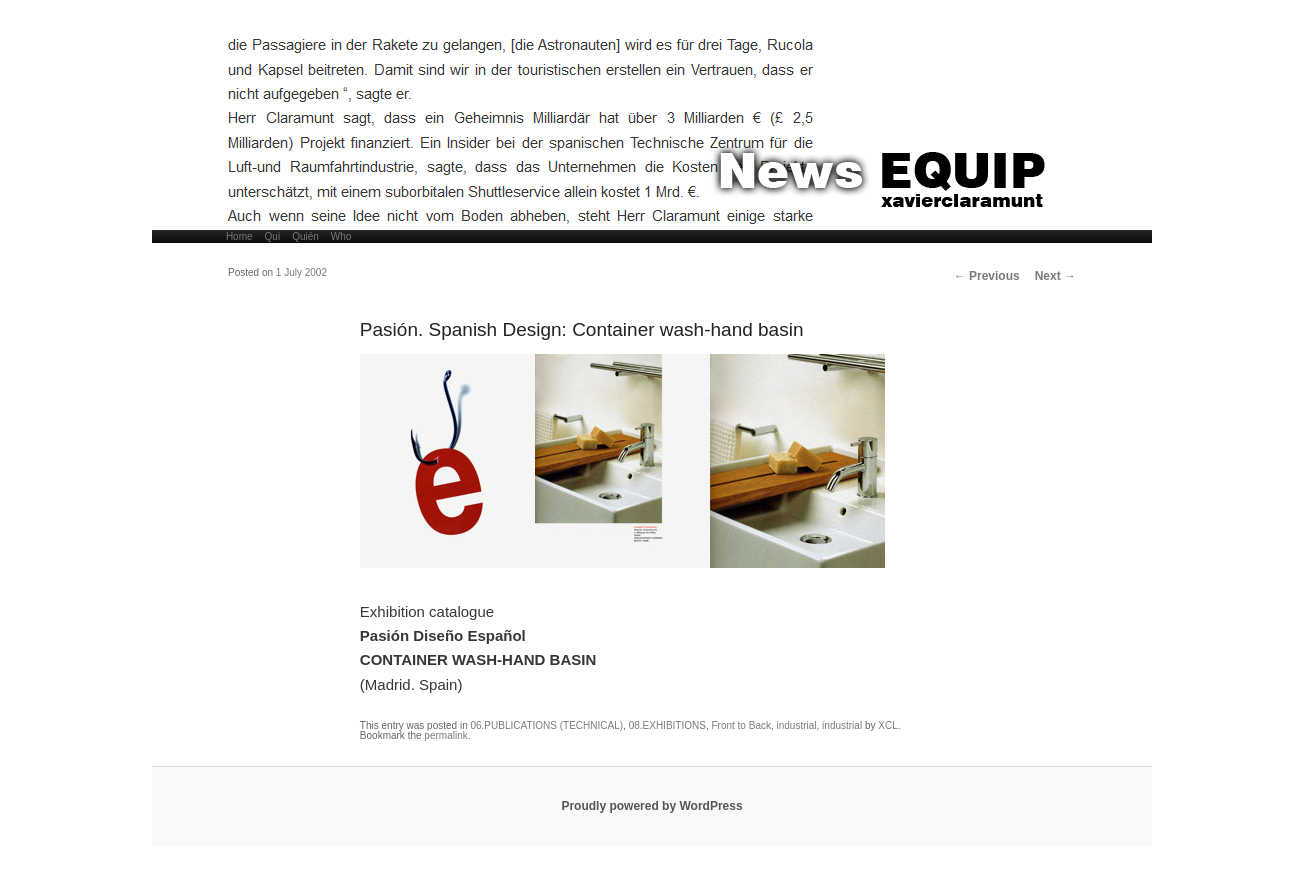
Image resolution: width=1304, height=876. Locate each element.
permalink (445, 735)
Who (341, 236)
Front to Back (740, 725)
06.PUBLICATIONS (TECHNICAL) (546, 725)
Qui (273, 236)
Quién (305, 236)
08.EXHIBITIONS (667, 725)
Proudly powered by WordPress (651, 806)
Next (1055, 276)
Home (239, 236)
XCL (887, 725)
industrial (797, 725)
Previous (987, 276)
